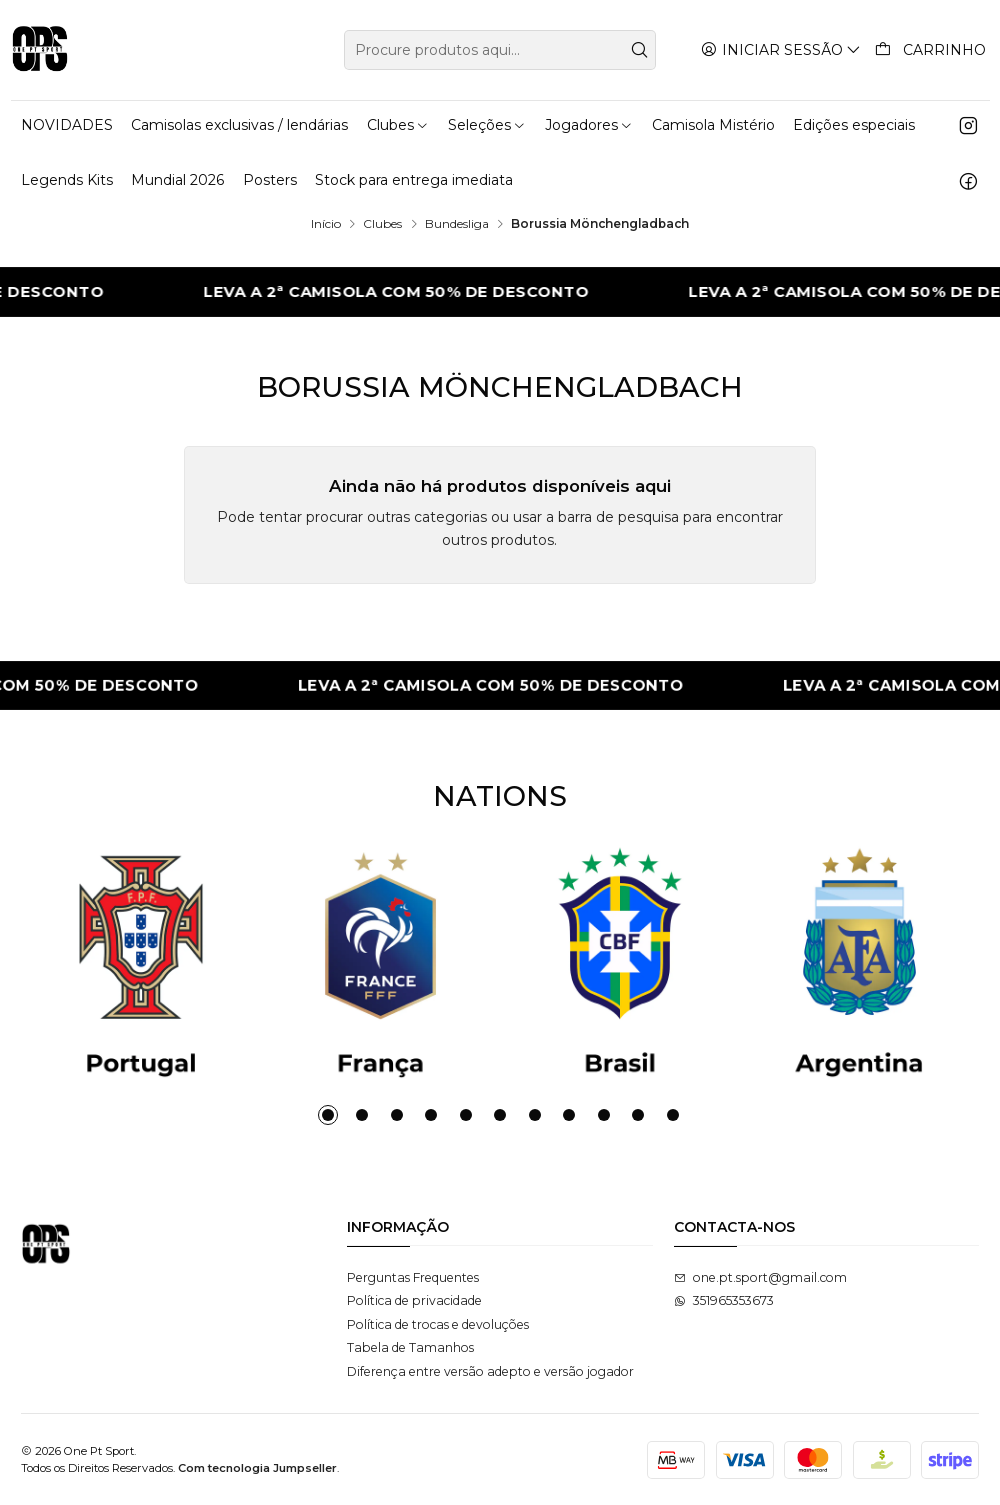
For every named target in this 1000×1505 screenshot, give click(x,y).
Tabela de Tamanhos (410, 1347)
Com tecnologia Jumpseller (257, 1468)
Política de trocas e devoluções (438, 1324)
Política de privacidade (414, 1300)
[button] (328, 1115)
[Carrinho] (930, 50)
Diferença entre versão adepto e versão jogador (490, 1371)
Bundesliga (457, 224)
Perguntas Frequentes (413, 1277)
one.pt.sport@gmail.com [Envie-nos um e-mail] (760, 1277)
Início (326, 224)
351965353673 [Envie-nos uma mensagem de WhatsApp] (724, 1300)
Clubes (382, 224)
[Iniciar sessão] (781, 49)
